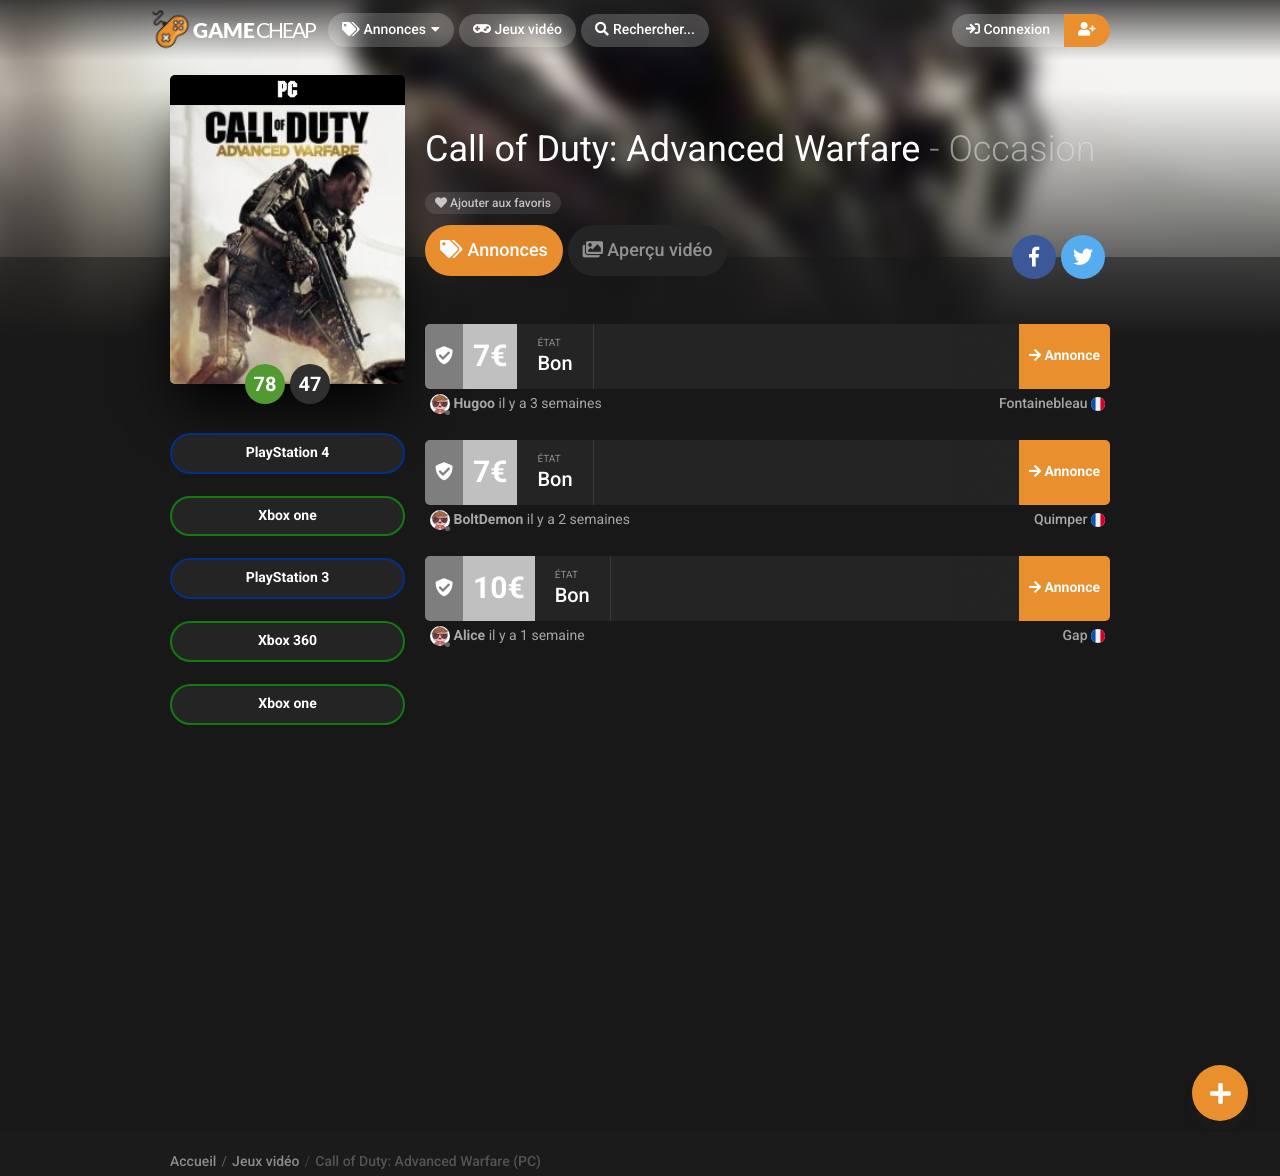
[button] (645, 30)
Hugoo (464, 404)
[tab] (494, 250)
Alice (459, 636)
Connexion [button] (1008, 30)
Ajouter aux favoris (493, 203)
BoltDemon (478, 520)
